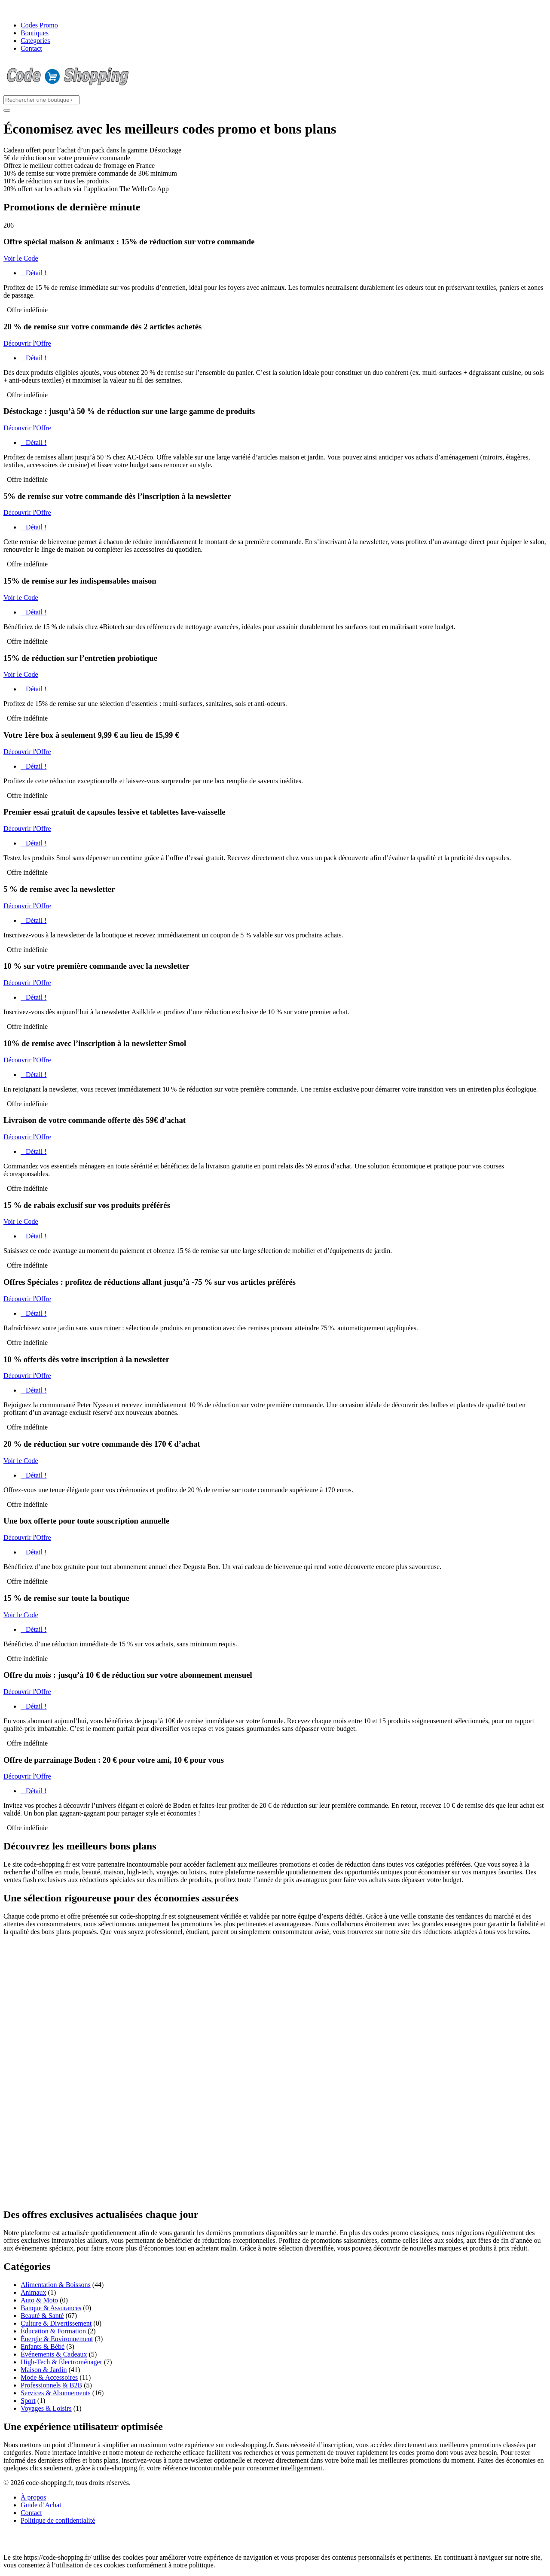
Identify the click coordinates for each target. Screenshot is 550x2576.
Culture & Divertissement (56, 2323)
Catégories (35, 40)
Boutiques (35, 32)
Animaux (33, 2292)
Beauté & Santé (42, 2315)
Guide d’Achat (41, 2505)
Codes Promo (39, 25)
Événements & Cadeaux (54, 2354)
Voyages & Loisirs (46, 2408)
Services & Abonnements (56, 2393)
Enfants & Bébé (42, 2346)
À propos (33, 2497)
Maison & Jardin (44, 2369)
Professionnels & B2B (51, 2385)
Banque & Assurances (51, 2307)
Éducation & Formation (53, 2331)
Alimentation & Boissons (56, 2284)
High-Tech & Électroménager (61, 2362)
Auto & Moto (39, 2300)
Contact (31, 48)
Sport (28, 2400)
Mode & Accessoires (49, 2377)
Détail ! (33, 273)
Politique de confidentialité (58, 2520)
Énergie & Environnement (57, 2338)
